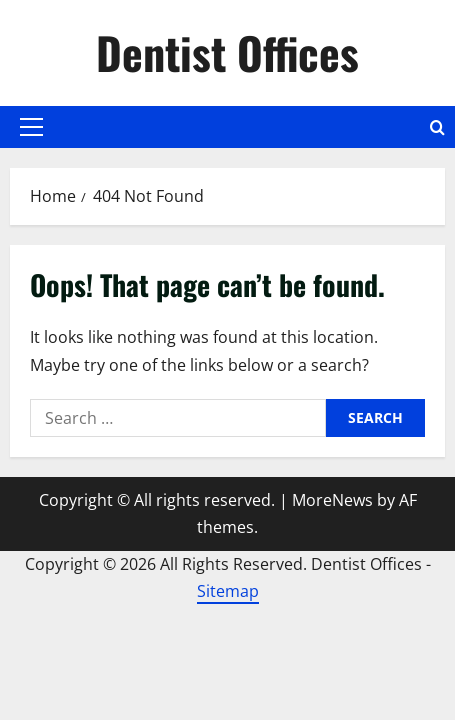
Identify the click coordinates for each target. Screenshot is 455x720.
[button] (31, 127)
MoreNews (332, 500)
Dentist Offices (227, 52)
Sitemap (228, 591)
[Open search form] (437, 127)
